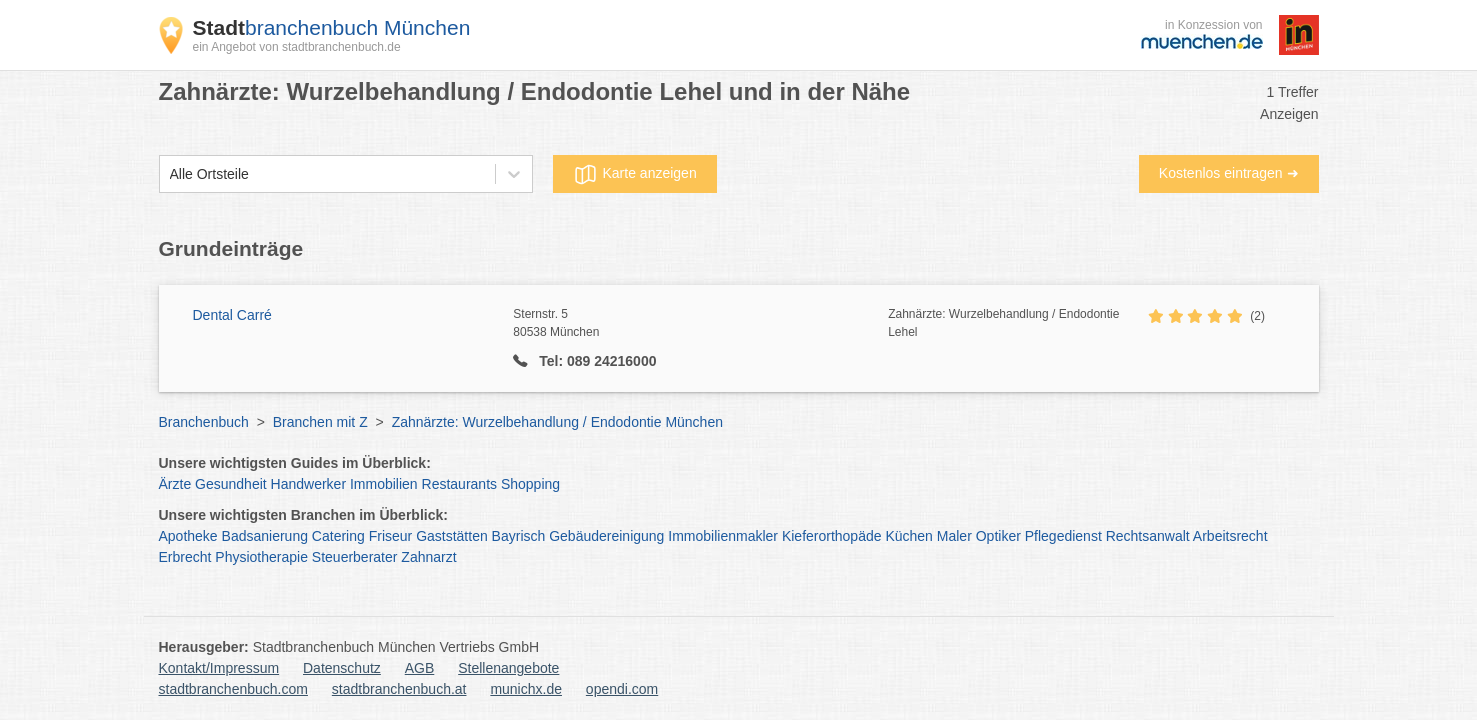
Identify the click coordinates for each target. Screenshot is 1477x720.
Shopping (530, 484)
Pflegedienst (1063, 536)
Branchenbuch (204, 422)
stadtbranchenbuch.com (233, 689)
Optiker (998, 536)
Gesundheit (231, 484)
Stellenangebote (508, 668)
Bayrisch (519, 536)
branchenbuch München (332, 27)
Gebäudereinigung (606, 536)
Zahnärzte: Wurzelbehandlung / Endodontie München (557, 422)
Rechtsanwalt (1148, 536)
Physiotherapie (261, 557)
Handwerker (308, 484)
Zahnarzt (428, 557)
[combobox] (170, 174)
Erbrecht (185, 557)
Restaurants (459, 484)
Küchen (908, 536)
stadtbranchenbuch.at (399, 689)
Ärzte (175, 484)
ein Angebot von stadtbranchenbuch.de (297, 47)
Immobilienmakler (723, 536)
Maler (954, 536)
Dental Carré (232, 315)
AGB (420, 668)
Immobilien (384, 484)
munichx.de (526, 689)
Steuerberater (355, 557)
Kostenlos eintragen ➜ (1229, 173)
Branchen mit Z (320, 422)
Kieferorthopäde (832, 536)
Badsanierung (265, 536)
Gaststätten (452, 536)
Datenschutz (342, 668)
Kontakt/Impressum (219, 668)
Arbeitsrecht (1230, 536)
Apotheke (188, 536)
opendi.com (622, 689)
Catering (338, 536)
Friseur (391, 536)
